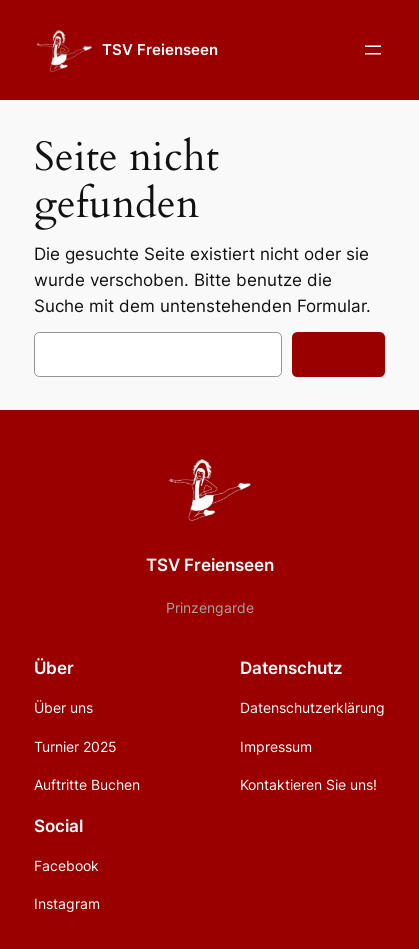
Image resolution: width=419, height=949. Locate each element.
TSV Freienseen (160, 50)
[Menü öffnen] (373, 50)
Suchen (338, 354)
